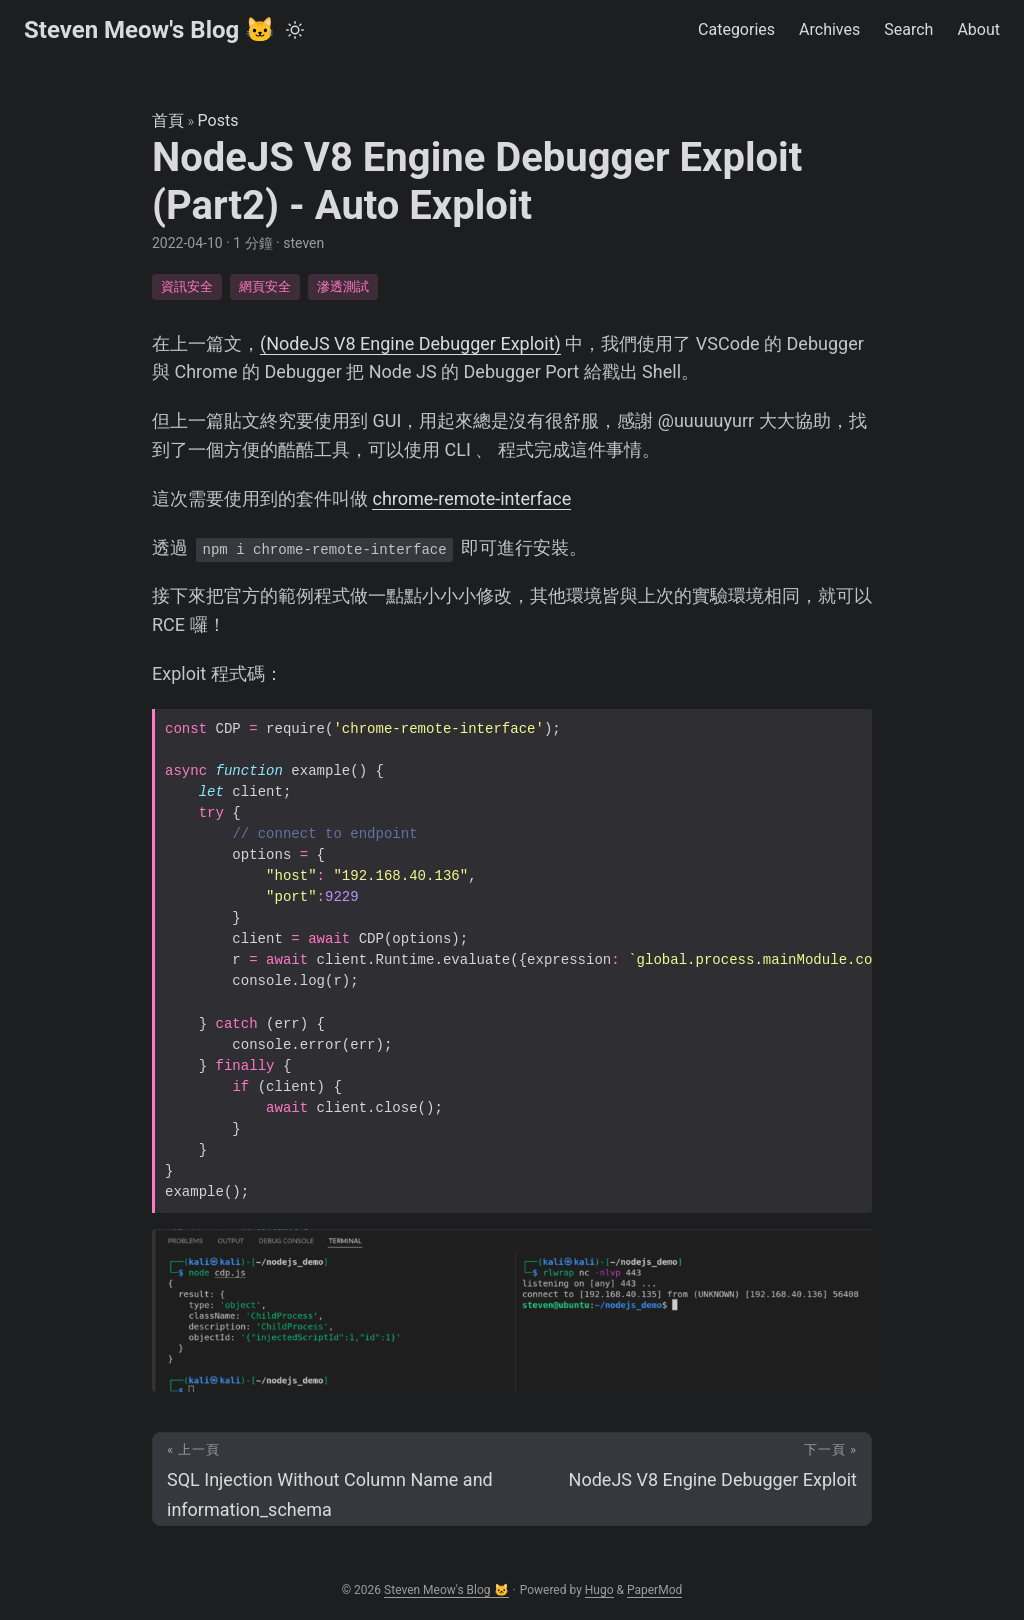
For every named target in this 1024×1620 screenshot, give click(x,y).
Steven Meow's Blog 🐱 (149, 30)
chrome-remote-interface (471, 498)
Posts (218, 120)
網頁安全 (265, 286)
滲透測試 (343, 286)
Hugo (599, 1590)
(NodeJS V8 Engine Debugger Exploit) (410, 343)
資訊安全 (187, 286)
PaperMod (654, 1590)
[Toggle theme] (295, 30)
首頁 (168, 120)
